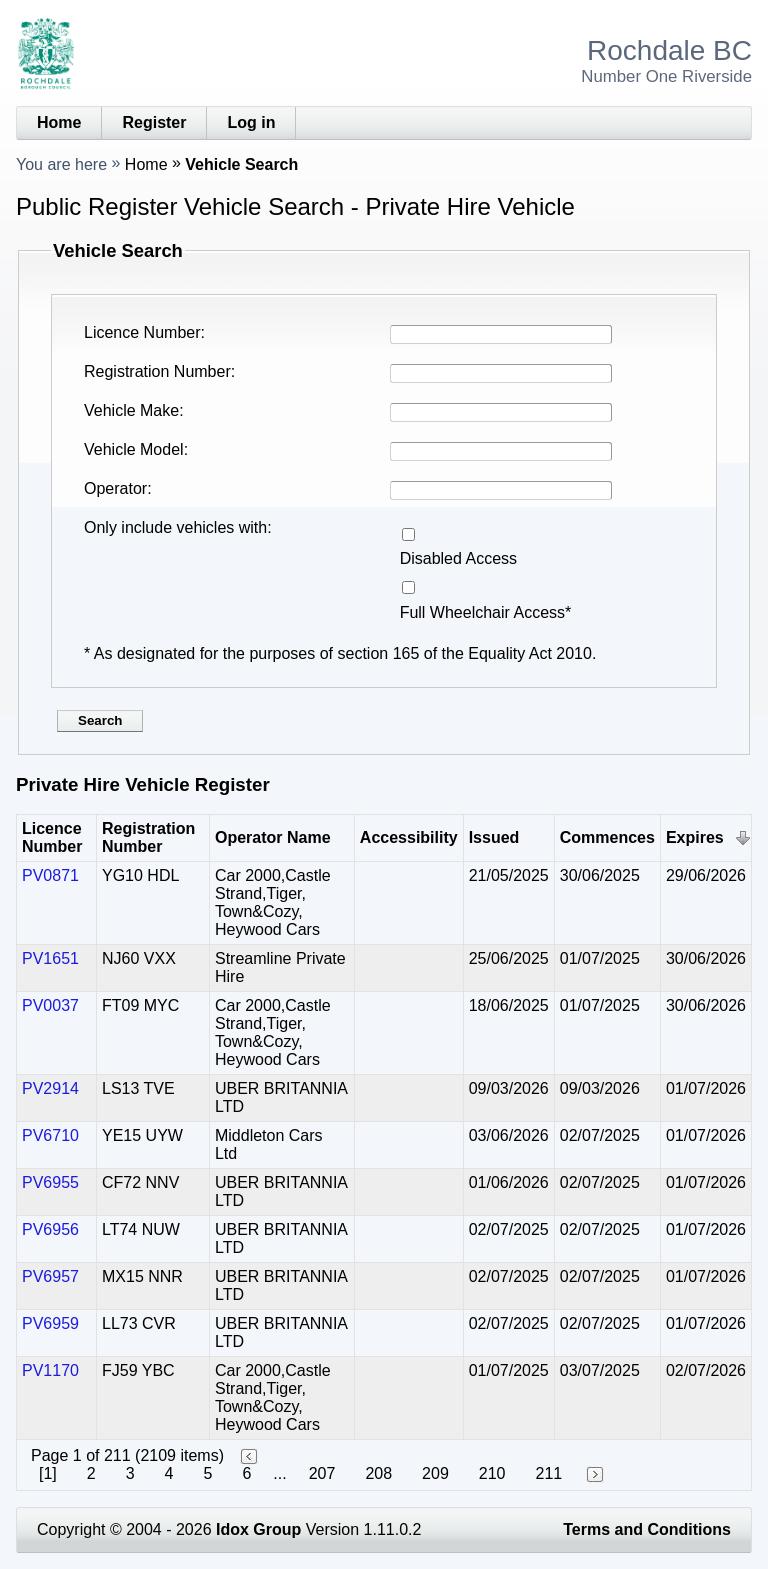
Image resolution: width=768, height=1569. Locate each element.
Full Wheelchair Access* (486, 612)
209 (435, 1473)
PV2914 (50, 1088)
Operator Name (273, 837)
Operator (115, 488)
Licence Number (142, 332)
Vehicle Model (134, 449)
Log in (251, 122)
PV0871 (50, 875)
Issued (494, 837)
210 (492, 1473)
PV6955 (50, 1182)
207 (322, 1473)
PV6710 (50, 1135)
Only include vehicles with (175, 527)
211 (548, 1473)
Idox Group (258, 1529)
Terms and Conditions (647, 1529)
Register (154, 122)
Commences (607, 837)
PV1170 (50, 1370)
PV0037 (50, 1005)
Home (59, 122)
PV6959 (50, 1323)
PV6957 (50, 1276)
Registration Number (157, 371)
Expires (695, 837)
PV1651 (50, 958)
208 (378, 1473)
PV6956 (50, 1229)
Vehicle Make (131, 410)
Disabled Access (458, 558)
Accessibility (409, 837)
